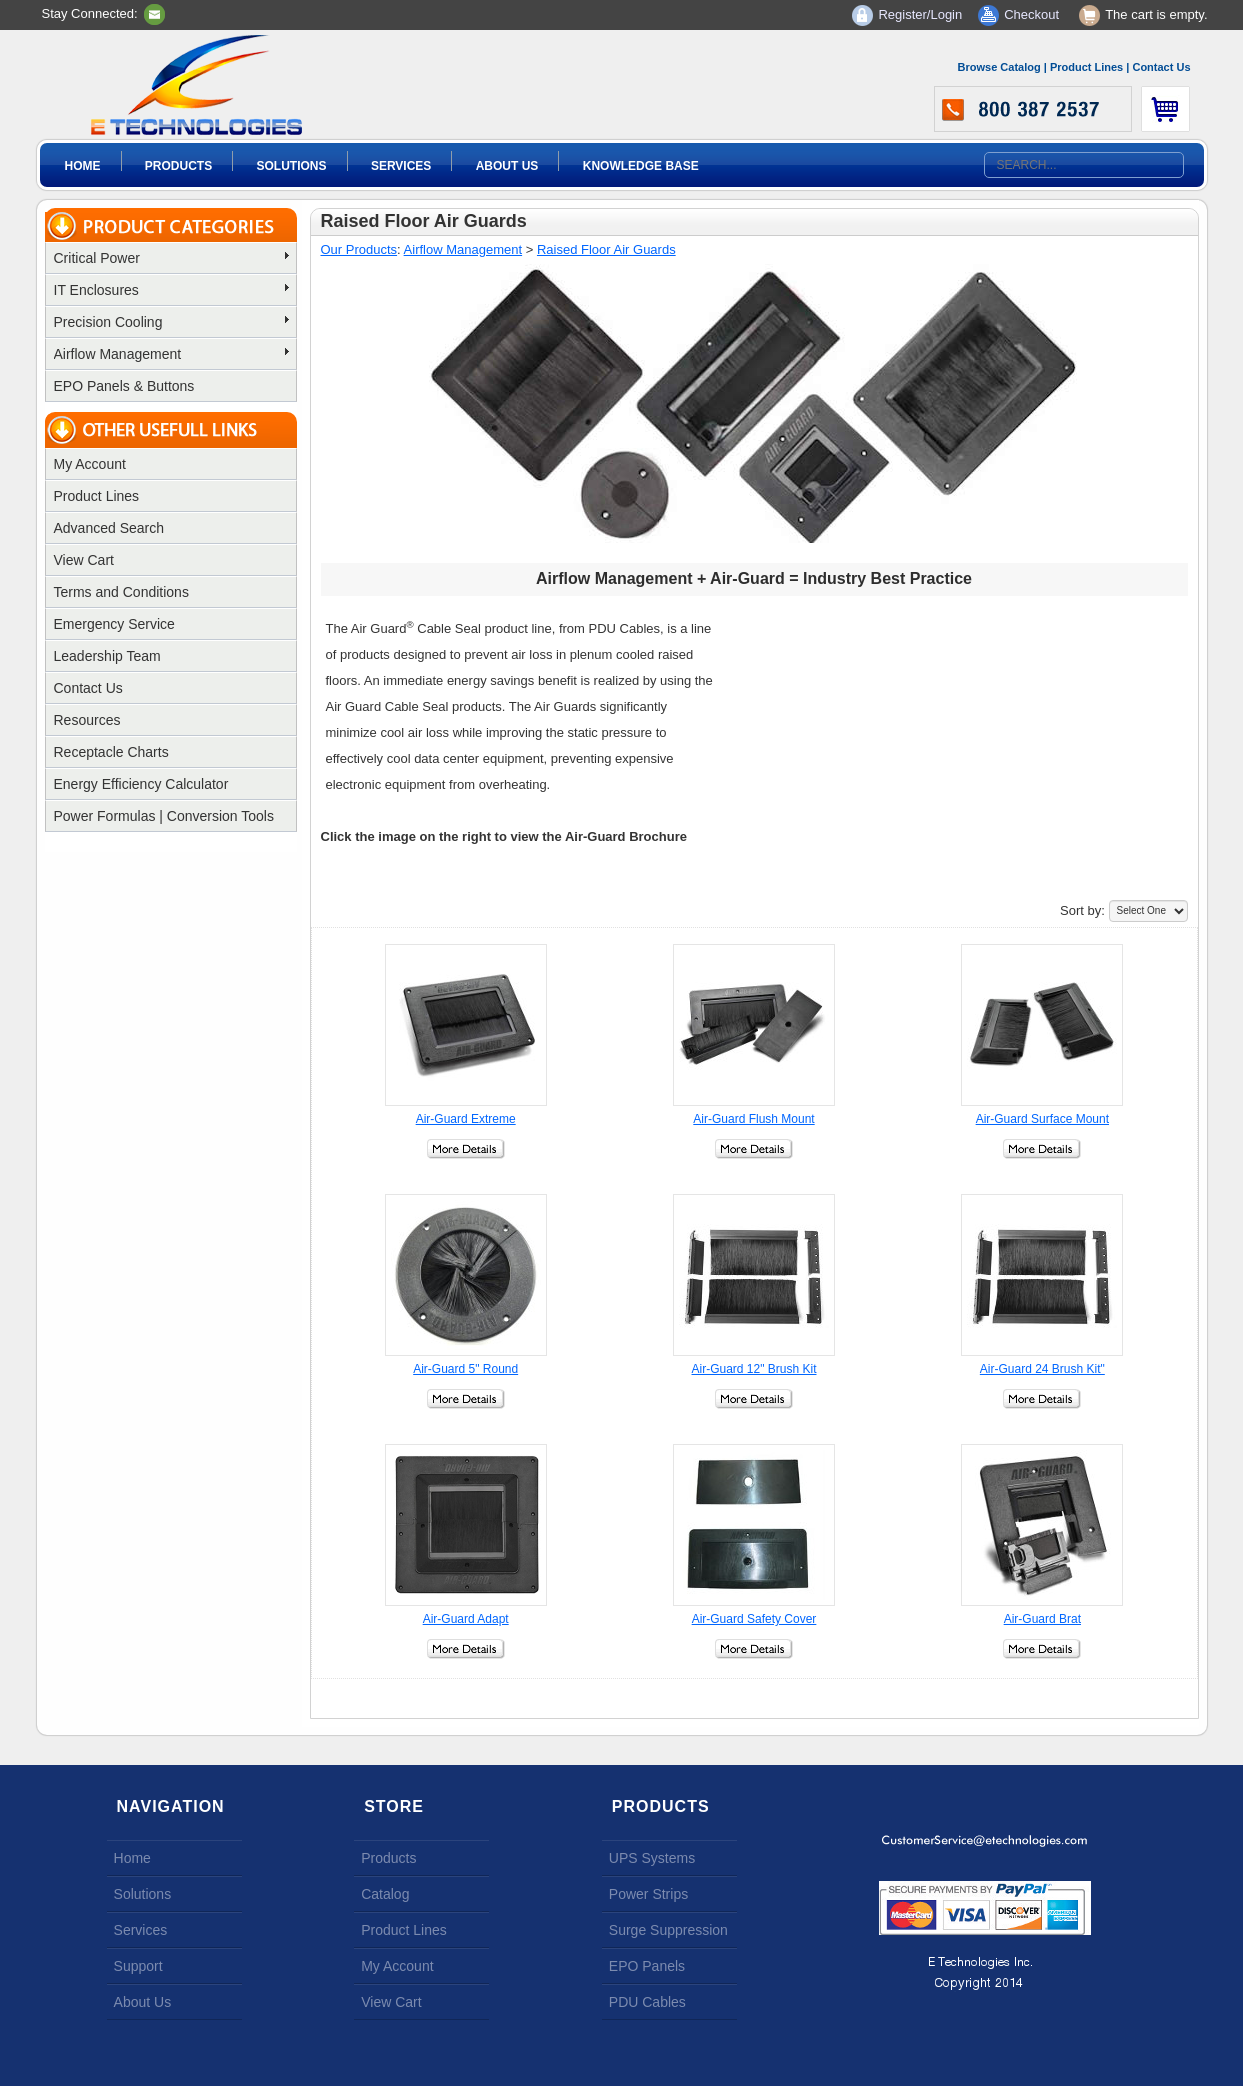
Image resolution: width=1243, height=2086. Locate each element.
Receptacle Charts (111, 752)
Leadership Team (107, 656)
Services (401, 166)
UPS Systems (652, 1858)
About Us (507, 166)
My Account (90, 464)
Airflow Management (171, 354)
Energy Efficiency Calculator (141, 784)
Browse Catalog (999, 67)
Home (83, 166)
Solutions (292, 166)
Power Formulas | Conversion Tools (164, 816)
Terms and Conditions (121, 592)
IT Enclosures (171, 290)
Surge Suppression (668, 1930)
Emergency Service (114, 624)
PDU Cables (647, 2002)
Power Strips (648, 1894)
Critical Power (171, 258)
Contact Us (1161, 67)
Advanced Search (109, 528)
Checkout (1031, 14)
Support (138, 1966)
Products (178, 166)
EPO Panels (647, 1966)
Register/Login (920, 14)
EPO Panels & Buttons (124, 386)
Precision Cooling (171, 322)
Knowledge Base (641, 166)
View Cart (84, 560)
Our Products (359, 249)
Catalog (385, 1894)
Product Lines (1086, 67)
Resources (87, 720)
